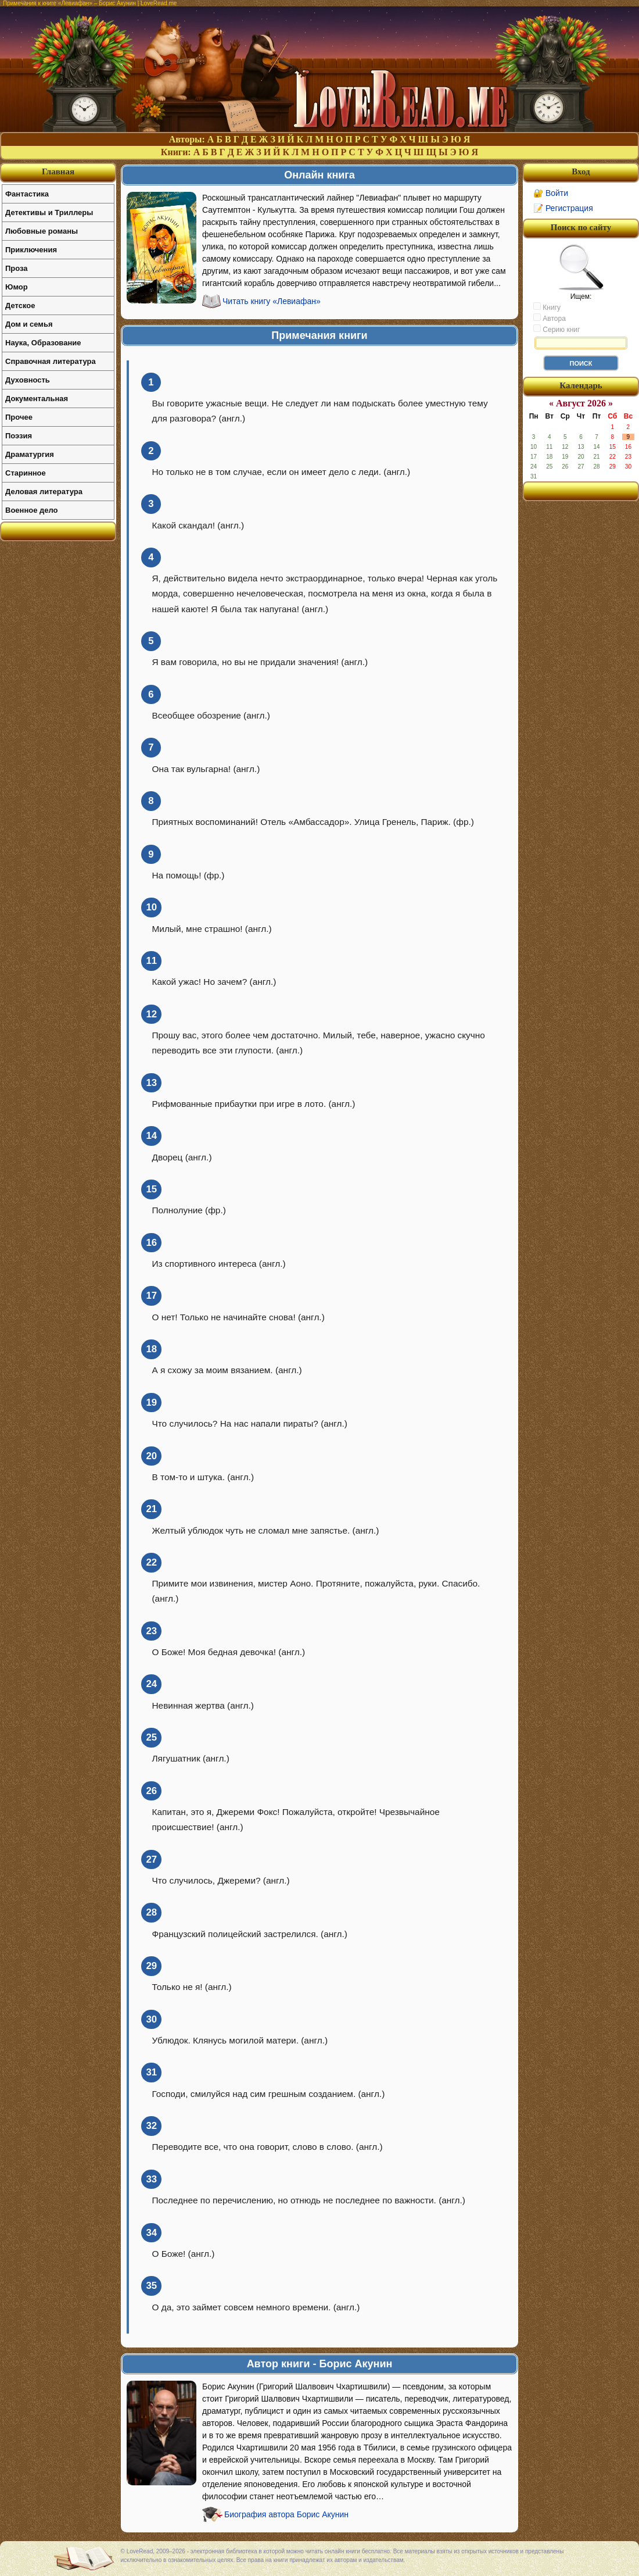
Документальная (36, 398)
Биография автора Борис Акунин (286, 2514)
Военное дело (31, 510)
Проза (16, 268)
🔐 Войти (550, 193)
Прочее (19, 417)
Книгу (547, 307)
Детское (20, 305)
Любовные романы (41, 231)
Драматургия (29, 454)
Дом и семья (29, 324)
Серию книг (556, 329)
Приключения (31, 249)
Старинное (25, 473)
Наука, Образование (43, 342)
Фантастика (27, 194)
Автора (549, 318)
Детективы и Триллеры (49, 212)
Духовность (27, 380)
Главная (58, 171)
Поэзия (18, 435)
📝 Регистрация (563, 208)
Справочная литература (50, 361)
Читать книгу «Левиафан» (271, 301)
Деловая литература (43, 491)
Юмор (16, 287)
